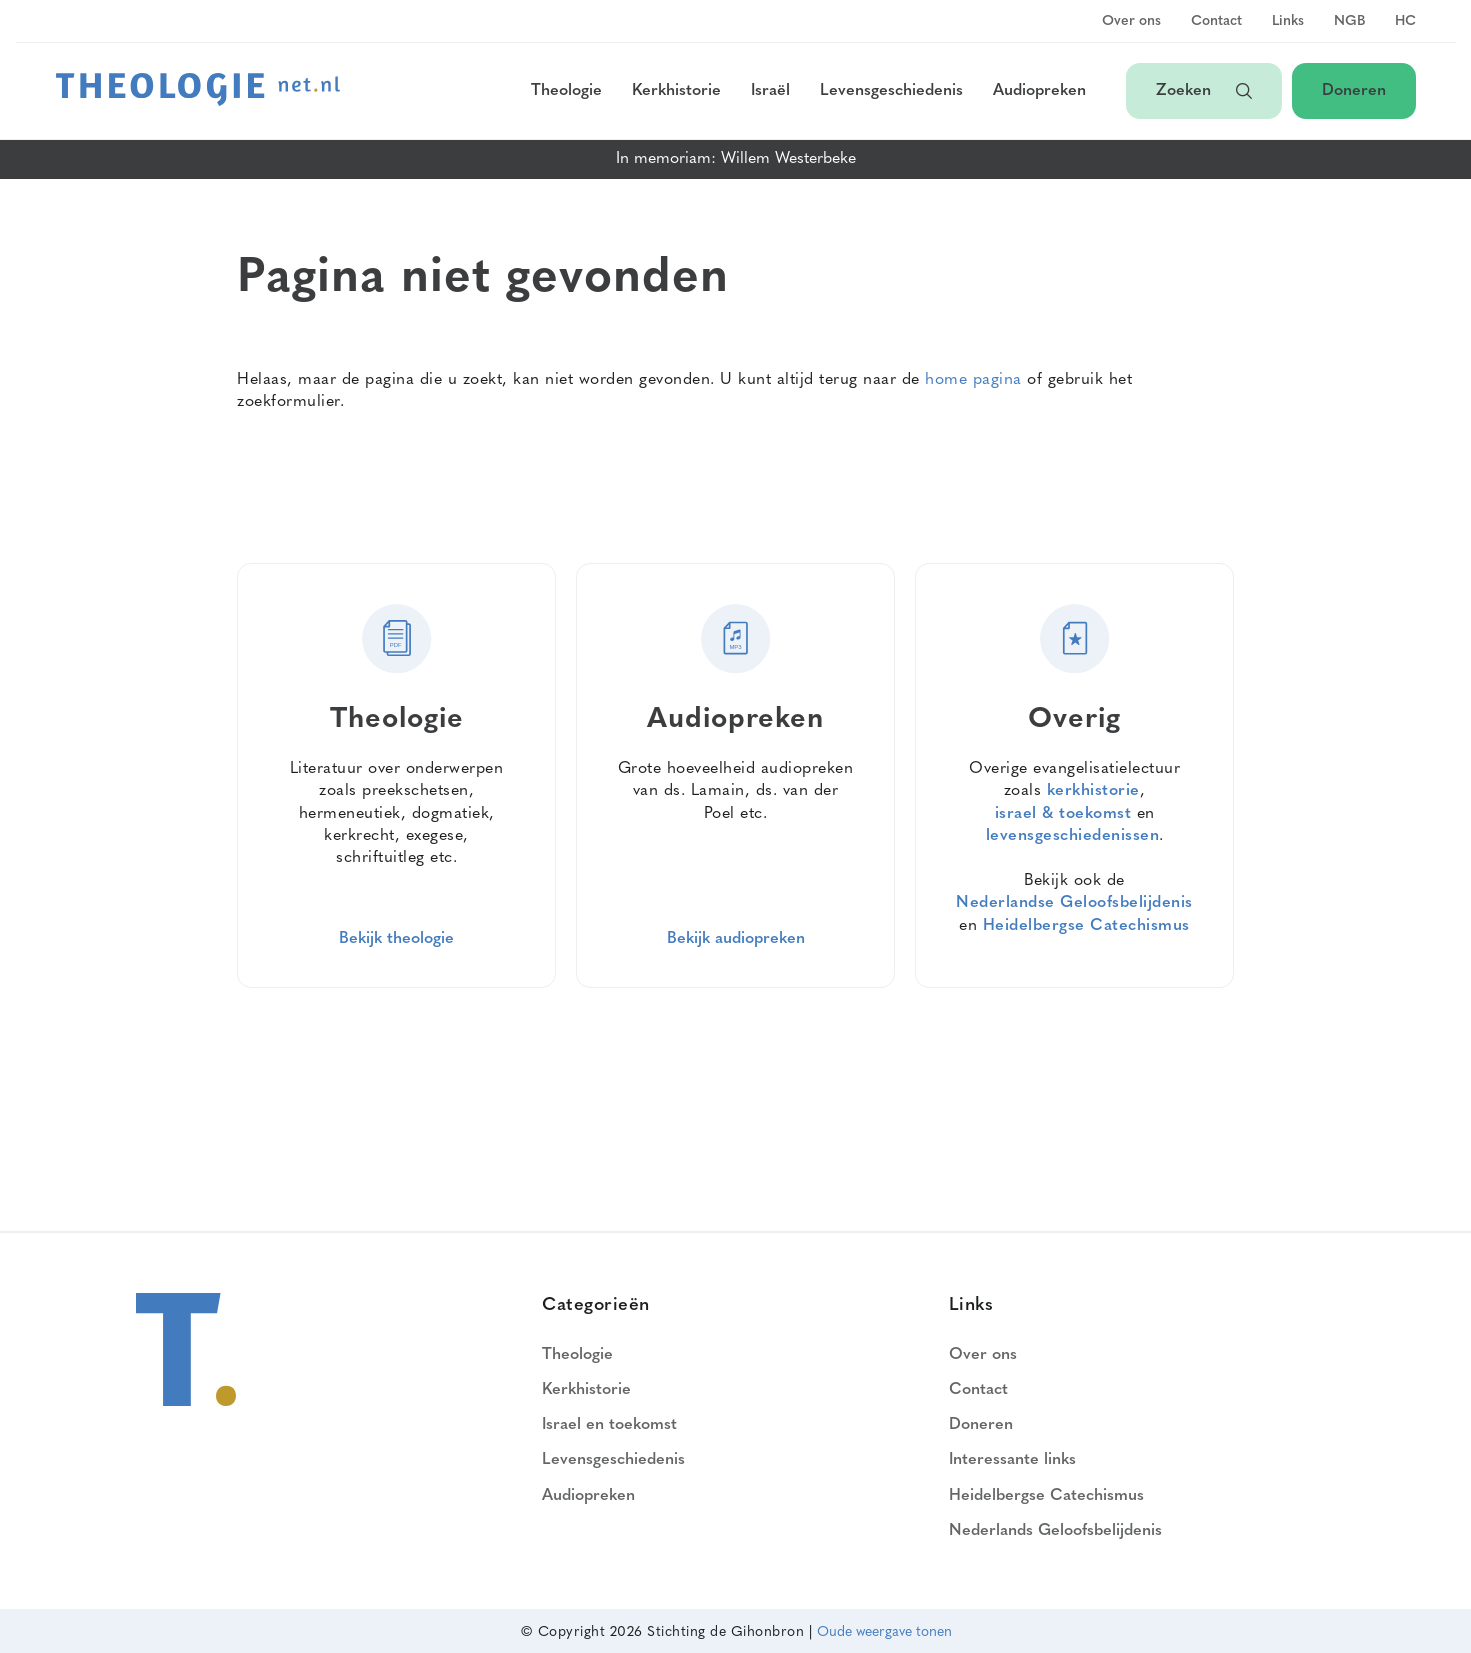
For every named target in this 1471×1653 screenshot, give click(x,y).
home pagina (973, 380)
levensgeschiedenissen (1073, 836)
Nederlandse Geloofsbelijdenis (1074, 903)
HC (1405, 22)
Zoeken (1204, 91)
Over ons (1131, 22)
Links (1288, 22)
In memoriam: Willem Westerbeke (736, 159)
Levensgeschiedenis (891, 91)
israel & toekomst (1063, 814)
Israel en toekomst (609, 1425)
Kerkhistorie (676, 91)
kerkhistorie (1093, 791)
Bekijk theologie (396, 939)
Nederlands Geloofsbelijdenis (1055, 1531)
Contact (1216, 22)
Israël (770, 91)
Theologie (566, 91)
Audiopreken (1039, 91)
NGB (1349, 22)
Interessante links (1012, 1460)
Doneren (1354, 91)
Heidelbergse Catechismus (1086, 926)
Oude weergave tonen (884, 1632)
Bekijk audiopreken (736, 939)
